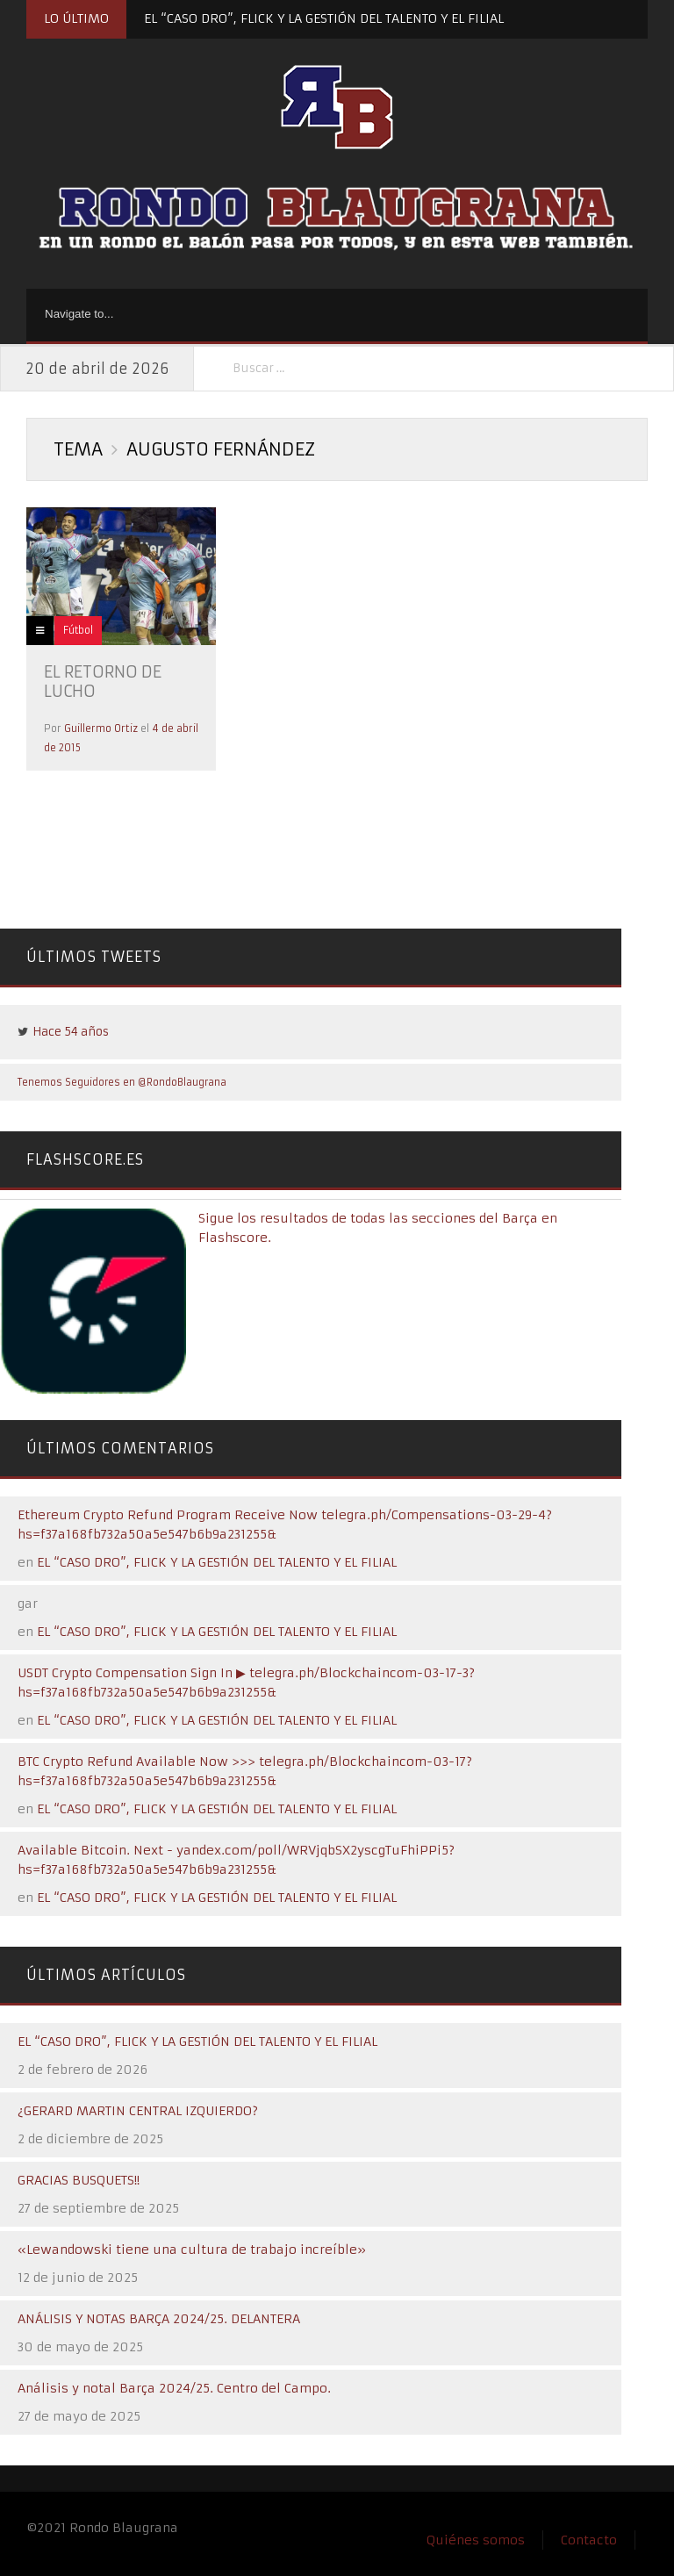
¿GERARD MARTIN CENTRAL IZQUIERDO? (138, 2111)
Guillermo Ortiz (101, 728)
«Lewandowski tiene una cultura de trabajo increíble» (192, 2249)
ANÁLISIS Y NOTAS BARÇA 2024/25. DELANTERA (159, 2319)
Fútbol (78, 630)
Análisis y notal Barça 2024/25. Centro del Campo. (174, 2388)
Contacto (589, 2540)
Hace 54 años (70, 1031)
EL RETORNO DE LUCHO (102, 681)
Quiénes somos (476, 2540)
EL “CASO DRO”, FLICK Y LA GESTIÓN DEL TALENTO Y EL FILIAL (324, 18)
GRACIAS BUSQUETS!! (79, 2180)
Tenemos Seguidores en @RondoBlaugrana (122, 1082)
